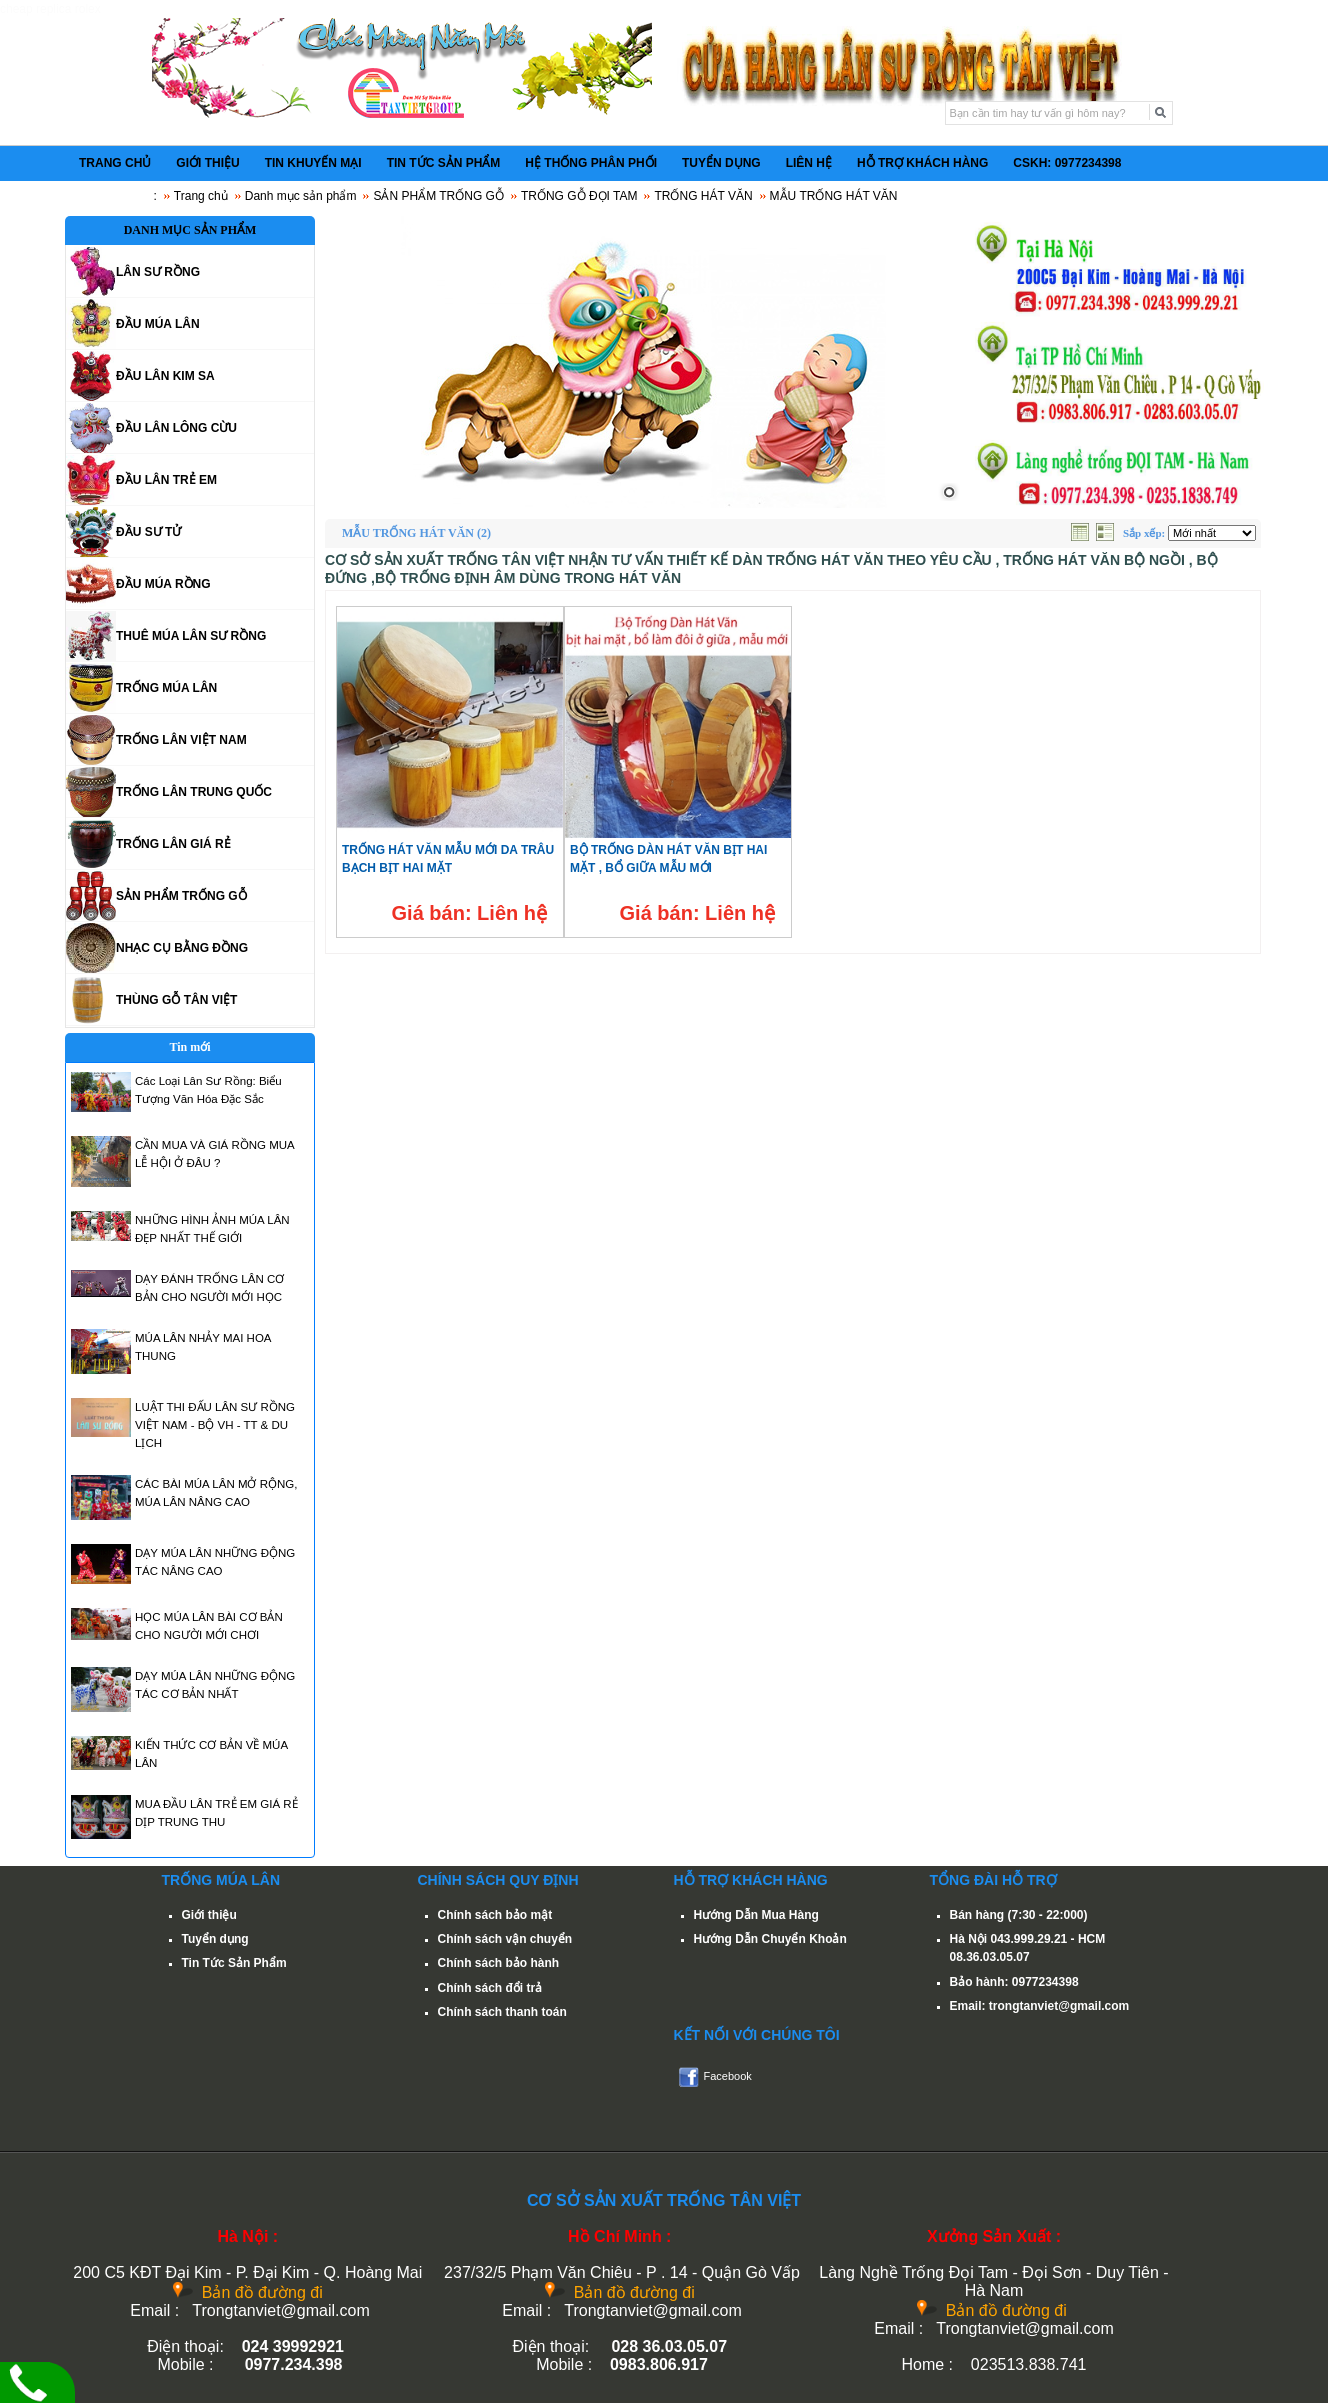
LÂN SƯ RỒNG (158, 272)
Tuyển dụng (215, 1939)
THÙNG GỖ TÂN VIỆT (176, 1000)
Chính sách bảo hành (499, 1963)
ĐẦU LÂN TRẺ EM (166, 480)
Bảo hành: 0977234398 (1014, 1982)
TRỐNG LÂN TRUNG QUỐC (194, 792)
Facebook (728, 2076)
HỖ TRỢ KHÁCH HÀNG (922, 163)
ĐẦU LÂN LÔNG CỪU (176, 428)
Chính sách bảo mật (495, 1915)
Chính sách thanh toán (502, 2012)
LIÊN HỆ (809, 163)
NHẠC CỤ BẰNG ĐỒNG (182, 948)
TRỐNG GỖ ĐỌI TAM (579, 196)
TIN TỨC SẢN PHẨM (444, 163)
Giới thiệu (209, 1915)
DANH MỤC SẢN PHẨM (190, 230)
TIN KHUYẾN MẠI (313, 163)
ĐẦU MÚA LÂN (158, 324)
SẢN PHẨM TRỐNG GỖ (438, 196)
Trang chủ (201, 196)
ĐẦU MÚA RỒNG (163, 584)
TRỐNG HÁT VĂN (703, 196)
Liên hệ (512, 913)
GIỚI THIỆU (207, 163)
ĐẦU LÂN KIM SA (165, 376)
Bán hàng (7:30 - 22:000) (1019, 1915)
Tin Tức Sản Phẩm (234, 1963)
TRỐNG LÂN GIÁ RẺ (173, 844)
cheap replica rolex (50, 9)
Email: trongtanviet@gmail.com (1040, 2006)
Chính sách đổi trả (490, 1988)
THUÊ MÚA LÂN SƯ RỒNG (191, 636)
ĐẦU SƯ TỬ (148, 532)
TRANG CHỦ (115, 163)
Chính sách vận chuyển (505, 1939)
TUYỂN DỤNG (721, 163)
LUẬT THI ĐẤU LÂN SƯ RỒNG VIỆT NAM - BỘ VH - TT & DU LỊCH (215, 1425)
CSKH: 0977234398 (1067, 163)
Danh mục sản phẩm (301, 196)
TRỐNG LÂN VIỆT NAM (181, 740)
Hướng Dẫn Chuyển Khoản (770, 1939)
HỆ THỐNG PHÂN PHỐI (591, 163)
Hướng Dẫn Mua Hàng (756, 1915)
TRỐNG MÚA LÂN (166, 688)
